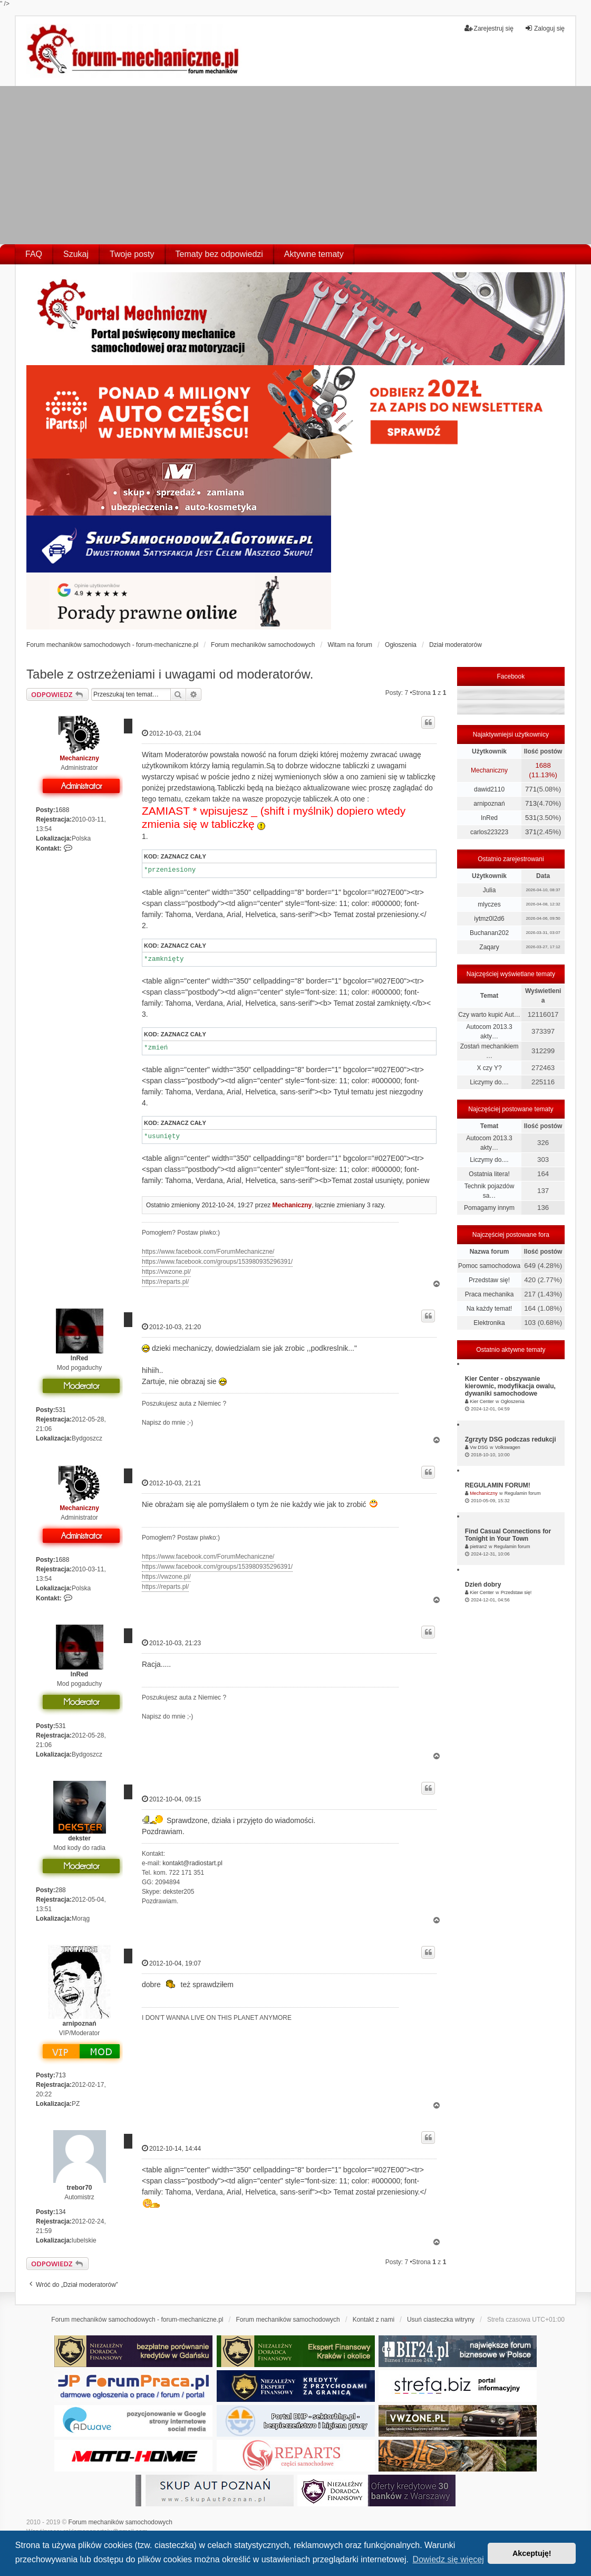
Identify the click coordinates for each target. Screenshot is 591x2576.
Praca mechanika (489, 1294)
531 (60, 1410)
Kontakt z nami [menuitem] (373, 2319)
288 (60, 1890)
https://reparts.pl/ (165, 1281)
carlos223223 (489, 832)
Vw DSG (479, 1447)
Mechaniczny (79, 758)
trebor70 (79, 2187)
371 (531, 832)
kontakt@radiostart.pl (192, 1863)
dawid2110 (489, 789)
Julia (489, 890)
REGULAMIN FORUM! (497, 1485)
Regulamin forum (523, 1493)
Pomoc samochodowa (489, 1266)
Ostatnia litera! (489, 1174)
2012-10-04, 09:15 (171, 1799)
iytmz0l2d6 (489, 918)
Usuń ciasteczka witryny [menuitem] (440, 2319)
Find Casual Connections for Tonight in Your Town (508, 1535)
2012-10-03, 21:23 (171, 1643)
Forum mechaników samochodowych (120, 2522)
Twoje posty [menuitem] (132, 254)
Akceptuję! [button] (531, 2553)
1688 (62, 810)
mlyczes (489, 904)
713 (60, 2075)
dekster (79, 1838)
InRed (79, 1358)
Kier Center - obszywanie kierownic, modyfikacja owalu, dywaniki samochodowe (510, 1386)
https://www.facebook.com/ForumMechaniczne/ (208, 1251)
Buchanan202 (489, 933)
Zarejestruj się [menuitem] (489, 28)
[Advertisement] (295, 165)
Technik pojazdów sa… (489, 1190)
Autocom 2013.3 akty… (489, 1031)
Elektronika (489, 1323)
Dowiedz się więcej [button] (448, 2559)
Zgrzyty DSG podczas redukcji (510, 1439)
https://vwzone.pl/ (166, 1271)
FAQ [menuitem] (33, 254)
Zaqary (489, 947)
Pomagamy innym (489, 1207)
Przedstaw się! (489, 1280)
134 (60, 2212)
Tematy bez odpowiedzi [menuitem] (219, 254)
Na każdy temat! (489, 1308)
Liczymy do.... (489, 1082)
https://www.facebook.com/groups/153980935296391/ (217, 1261)
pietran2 (478, 1546)
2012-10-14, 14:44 (171, 2148)
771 (531, 789)
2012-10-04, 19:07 (171, 1963)
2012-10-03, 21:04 (171, 733)
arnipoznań (79, 2023)
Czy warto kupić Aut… (489, 1014)
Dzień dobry (483, 1584)
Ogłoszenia (513, 1401)
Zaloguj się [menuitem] (545, 28)
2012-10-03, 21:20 (171, 1327)
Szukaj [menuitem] (76, 254)
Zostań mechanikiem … (489, 1051)
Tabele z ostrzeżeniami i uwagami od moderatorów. (169, 674)
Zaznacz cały (183, 856)
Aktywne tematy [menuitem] (314, 254)
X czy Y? (489, 1068)
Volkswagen (507, 1447)
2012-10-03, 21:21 (171, 1483)
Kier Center (482, 1401)
